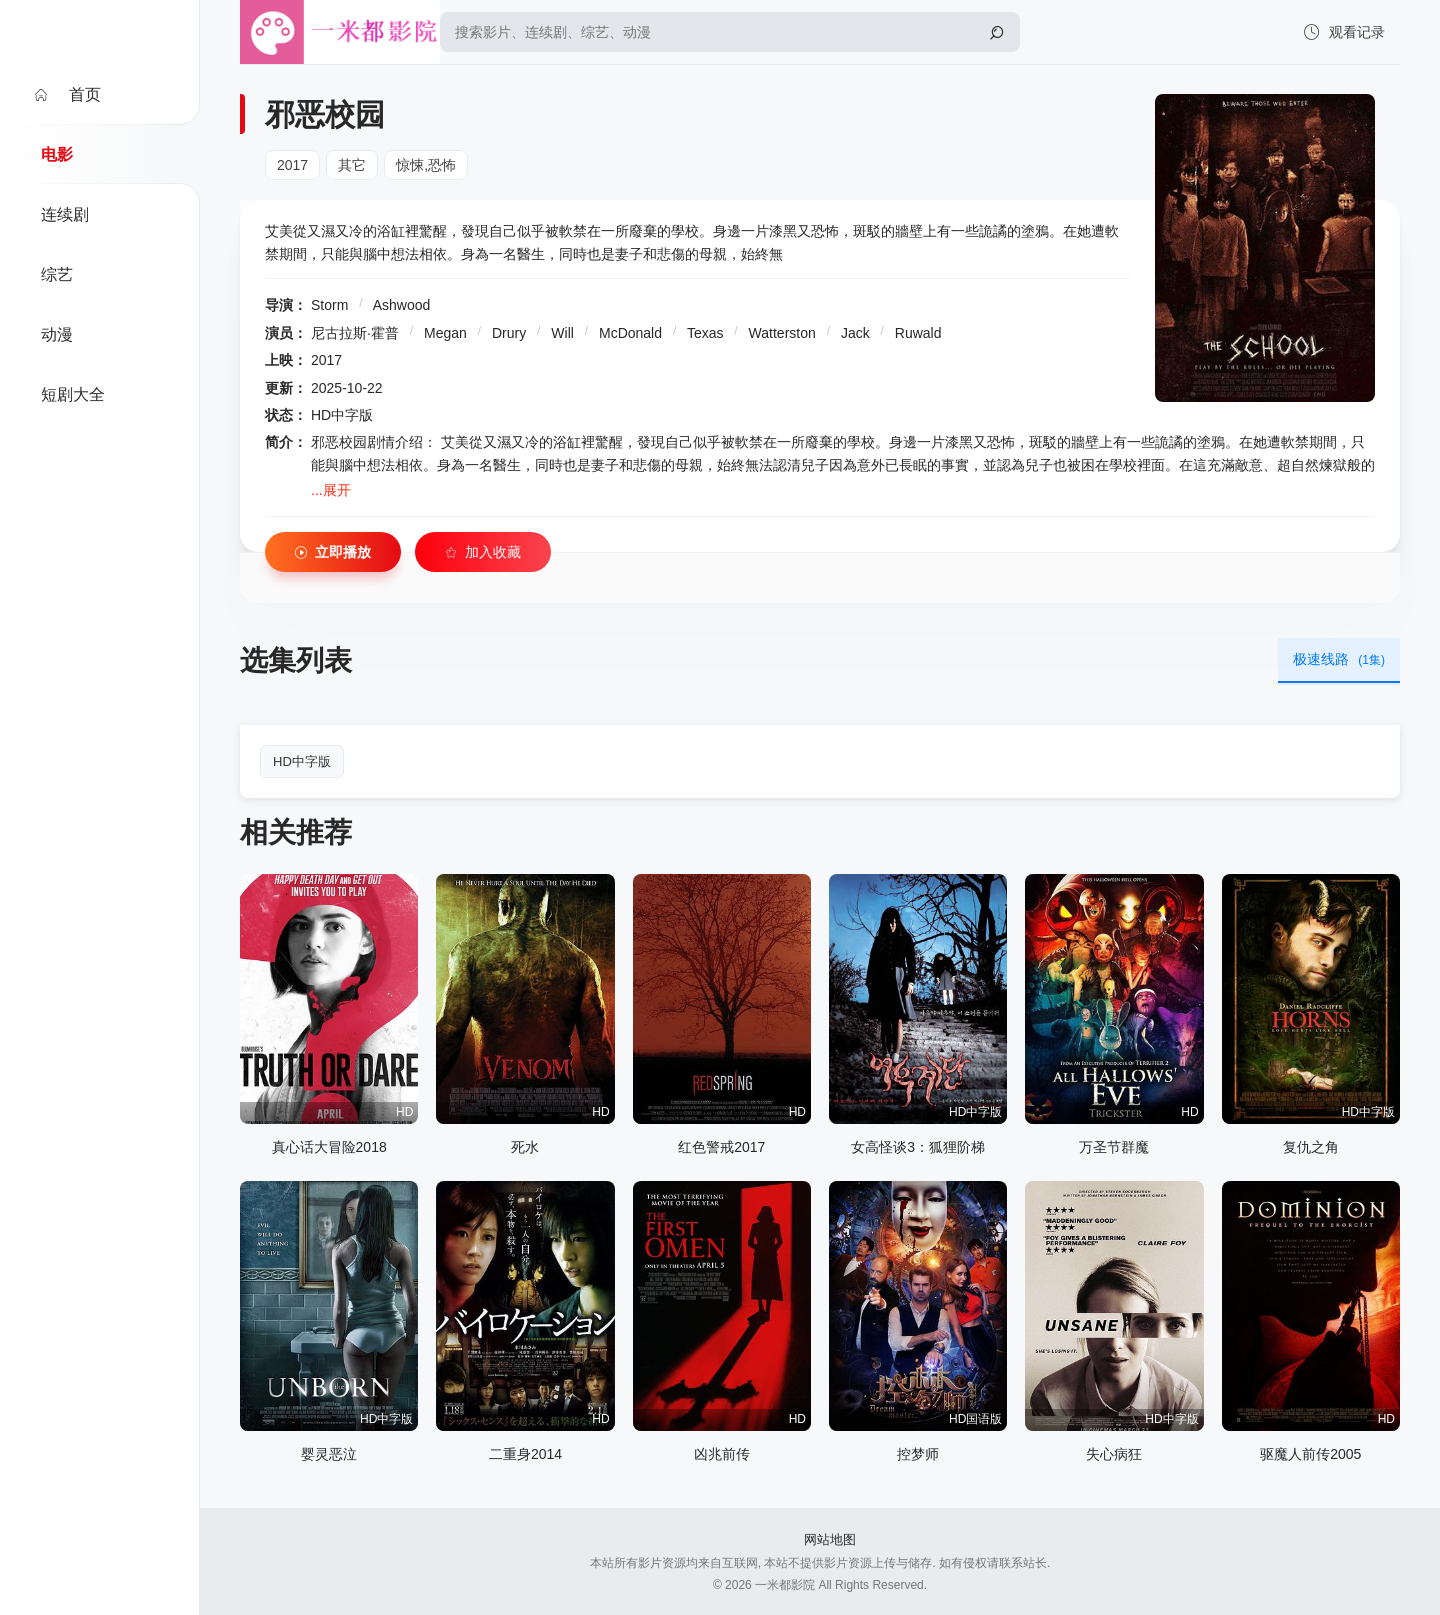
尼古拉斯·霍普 (355, 333)
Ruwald (918, 333)
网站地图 (830, 1539)
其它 (352, 165)
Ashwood (402, 305)
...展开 (331, 490)
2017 (292, 165)
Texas (705, 333)
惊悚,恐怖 (426, 165)
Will (562, 333)
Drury (509, 333)
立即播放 (333, 552)
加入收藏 (483, 552)
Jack (855, 333)
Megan (445, 333)
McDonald (630, 333)
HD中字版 (302, 761)
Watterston (782, 333)
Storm (329, 305)
